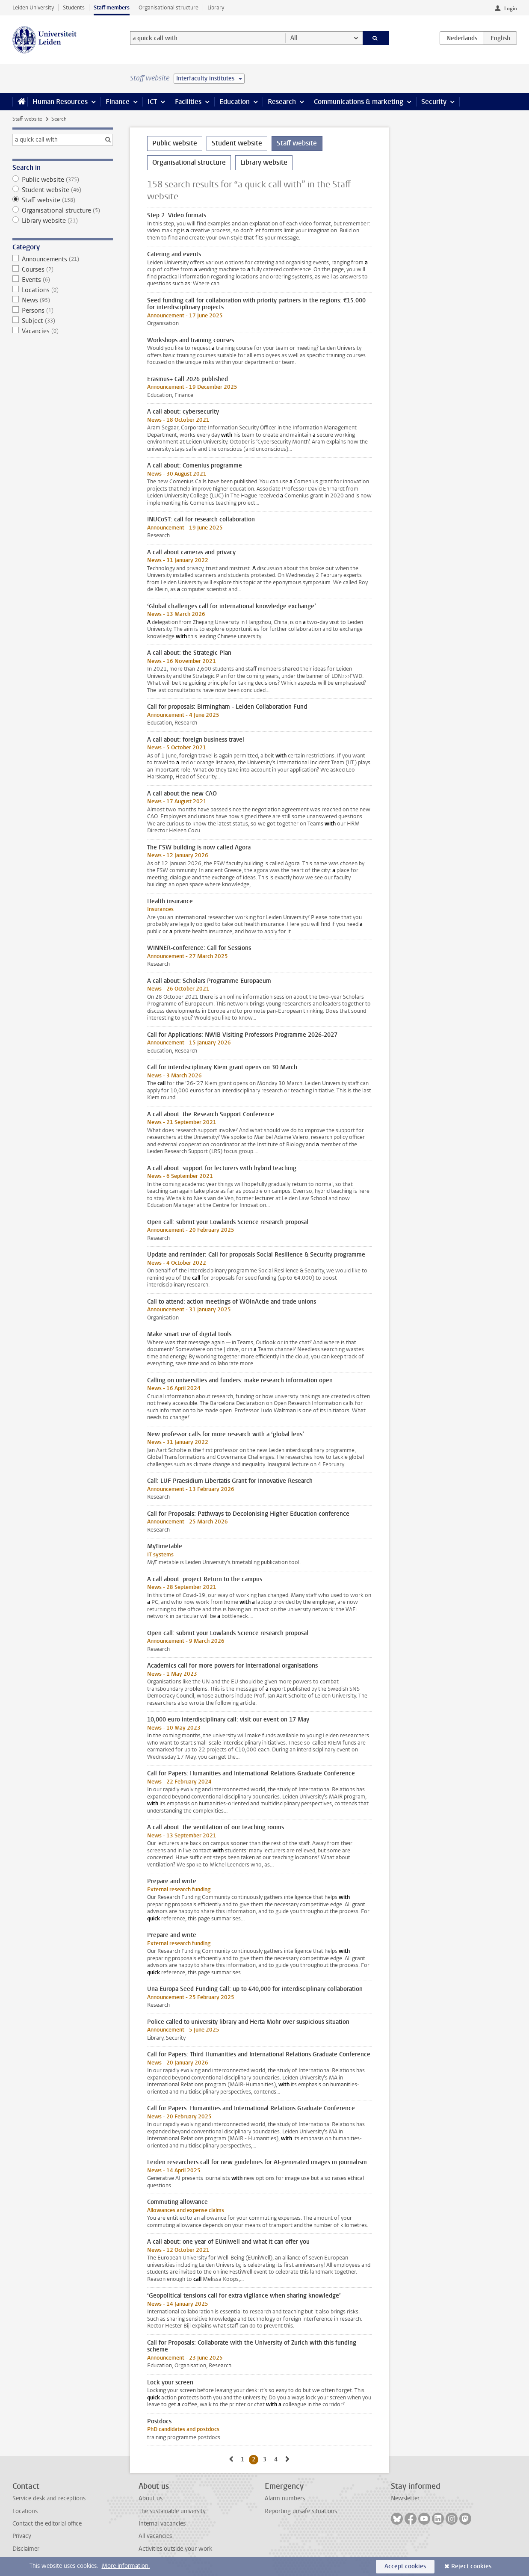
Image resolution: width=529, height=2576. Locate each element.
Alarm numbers (285, 2498)
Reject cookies (471, 2566)
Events (62, 279)
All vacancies (155, 2536)
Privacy (21, 2536)
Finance (118, 101)
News (62, 300)
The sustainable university (172, 2511)
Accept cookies (405, 2566)
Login (510, 8)
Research (282, 101)
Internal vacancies (162, 2524)
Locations (62, 290)
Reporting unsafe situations (301, 2511)
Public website (62, 179)
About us (151, 2498)
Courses (62, 269)
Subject (62, 320)
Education (234, 101)
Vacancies (62, 331)
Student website (62, 190)
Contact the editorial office (47, 2524)
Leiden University (33, 7)
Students (74, 7)
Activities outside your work (175, 2549)
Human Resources (60, 101)
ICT (152, 101)
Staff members (112, 7)
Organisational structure (168, 7)
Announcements (62, 259)
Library (215, 7)
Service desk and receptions (49, 2498)
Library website (62, 220)
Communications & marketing (358, 101)
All (294, 38)
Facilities (188, 101)
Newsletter (405, 2498)
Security (433, 101)
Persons (62, 310)
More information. (126, 2566)
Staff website (27, 118)
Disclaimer (25, 2549)
